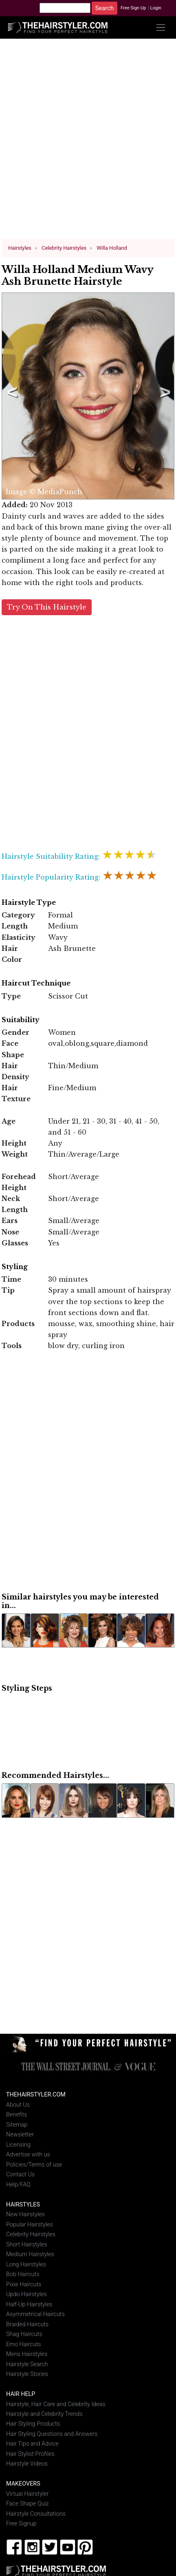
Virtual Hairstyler (27, 2493)
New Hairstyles (25, 2214)
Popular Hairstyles (29, 2223)
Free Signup (21, 2523)
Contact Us (20, 2174)
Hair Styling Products (33, 2423)
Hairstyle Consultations (36, 2513)
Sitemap (16, 2124)
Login (155, 8)
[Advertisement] (88, 142)
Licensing (18, 2144)
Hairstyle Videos (27, 2463)
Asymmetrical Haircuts (35, 2313)
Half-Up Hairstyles (29, 2303)
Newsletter (20, 2134)
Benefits (16, 2114)
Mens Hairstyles (26, 2353)
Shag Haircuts (24, 2333)
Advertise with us (28, 2154)
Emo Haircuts (23, 2343)
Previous (11, 396)
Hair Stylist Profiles (30, 2453)
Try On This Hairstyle (46, 607)
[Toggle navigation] (160, 27)
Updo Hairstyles (26, 2293)
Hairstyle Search (27, 2363)
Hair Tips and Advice (32, 2443)
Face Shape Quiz (27, 2503)
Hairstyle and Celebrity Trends (44, 2413)
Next (164, 396)
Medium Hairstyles (30, 2253)
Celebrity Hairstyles (30, 2234)
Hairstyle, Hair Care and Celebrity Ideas (56, 2403)
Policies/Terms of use (34, 2164)
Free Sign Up (133, 8)
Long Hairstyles (26, 2263)
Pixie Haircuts (23, 2283)
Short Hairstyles (26, 2243)
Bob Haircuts (22, 2273)
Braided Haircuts (27, 2323)
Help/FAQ (18, 2184)
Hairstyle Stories (27, 2373)
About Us (18, 2104)
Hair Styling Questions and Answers (51, 2433)
